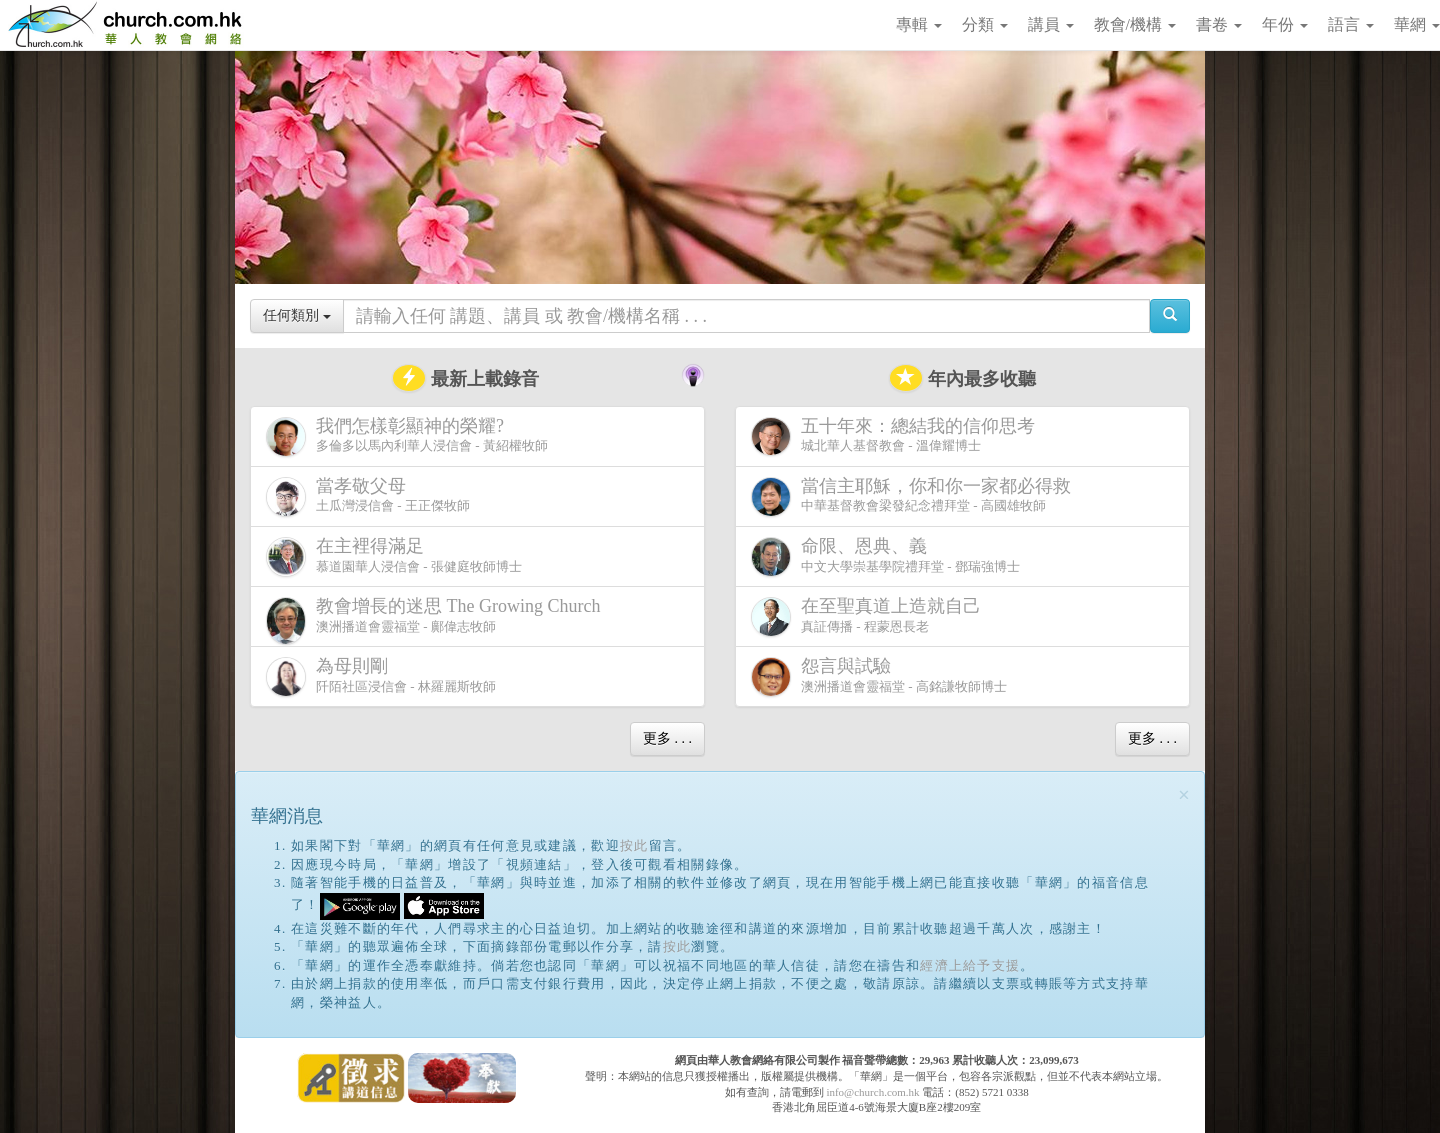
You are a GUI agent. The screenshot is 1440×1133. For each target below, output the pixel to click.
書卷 (1219, 24)
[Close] (1184, 795)
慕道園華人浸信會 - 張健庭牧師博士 (394, 556)
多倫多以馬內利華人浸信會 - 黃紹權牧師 (407, 436)
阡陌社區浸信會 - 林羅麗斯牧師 (381, 676)
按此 (634, 845)
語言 (1351, 24)
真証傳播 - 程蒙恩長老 (870, 616)
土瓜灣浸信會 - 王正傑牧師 (368, 496)
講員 (1051, 24)
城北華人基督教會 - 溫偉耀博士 (897, 436)
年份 (1285, 24)
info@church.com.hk (872, 1092)
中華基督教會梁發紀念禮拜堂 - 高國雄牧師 (915, 496)
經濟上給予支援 (970, 965)
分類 (985, 24)
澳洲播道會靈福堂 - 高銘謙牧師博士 (879, 676)
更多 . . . (667, 738)
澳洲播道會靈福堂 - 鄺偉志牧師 (437, 620)
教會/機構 (1135, 24)
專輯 (919, 24)
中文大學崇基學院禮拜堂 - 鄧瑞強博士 (885, 556)
